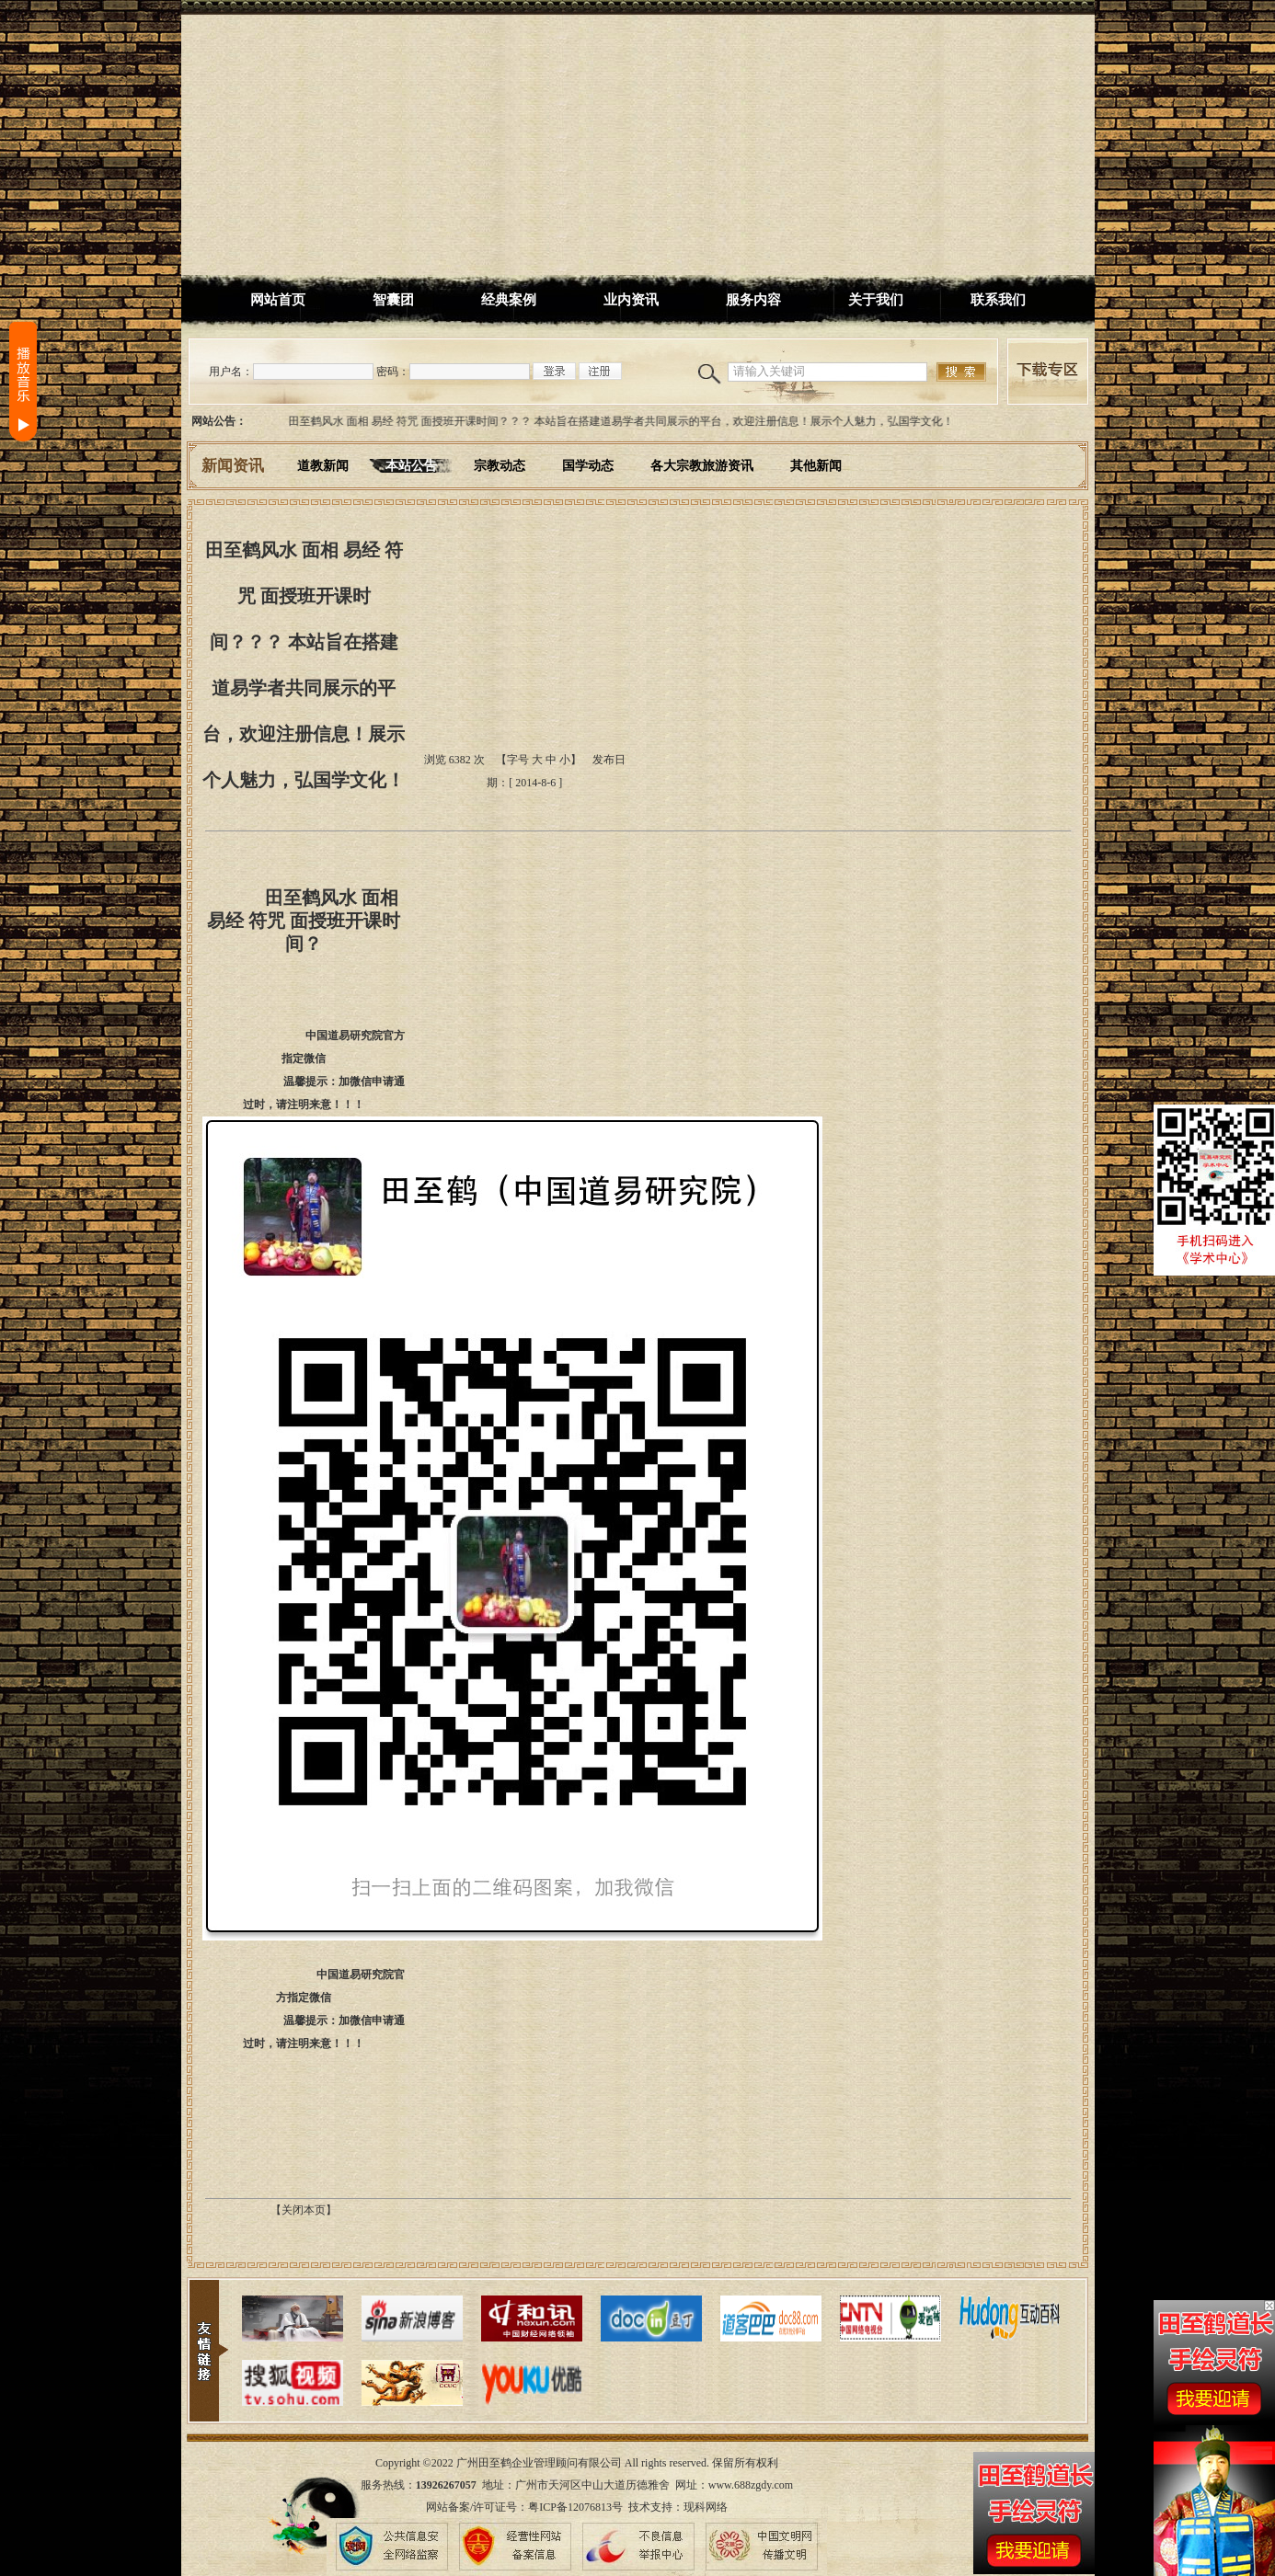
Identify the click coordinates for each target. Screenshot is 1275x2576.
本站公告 (411, 466)
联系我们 (998, 299)
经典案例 (508, 299)
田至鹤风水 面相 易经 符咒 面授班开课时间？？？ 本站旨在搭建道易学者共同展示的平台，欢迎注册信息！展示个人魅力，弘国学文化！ (626, 421)
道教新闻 (323, 466)
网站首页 (277, 299)
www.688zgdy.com (750, 2485)
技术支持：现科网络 (678, 2507)
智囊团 (393, 299)
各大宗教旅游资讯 (701, 466)
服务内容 (753, 299)
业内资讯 (631, 299)
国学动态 (588, 466)
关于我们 (875, 299)
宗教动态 (499, 466)
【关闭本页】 (303, 2210)
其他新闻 (816, 466)
